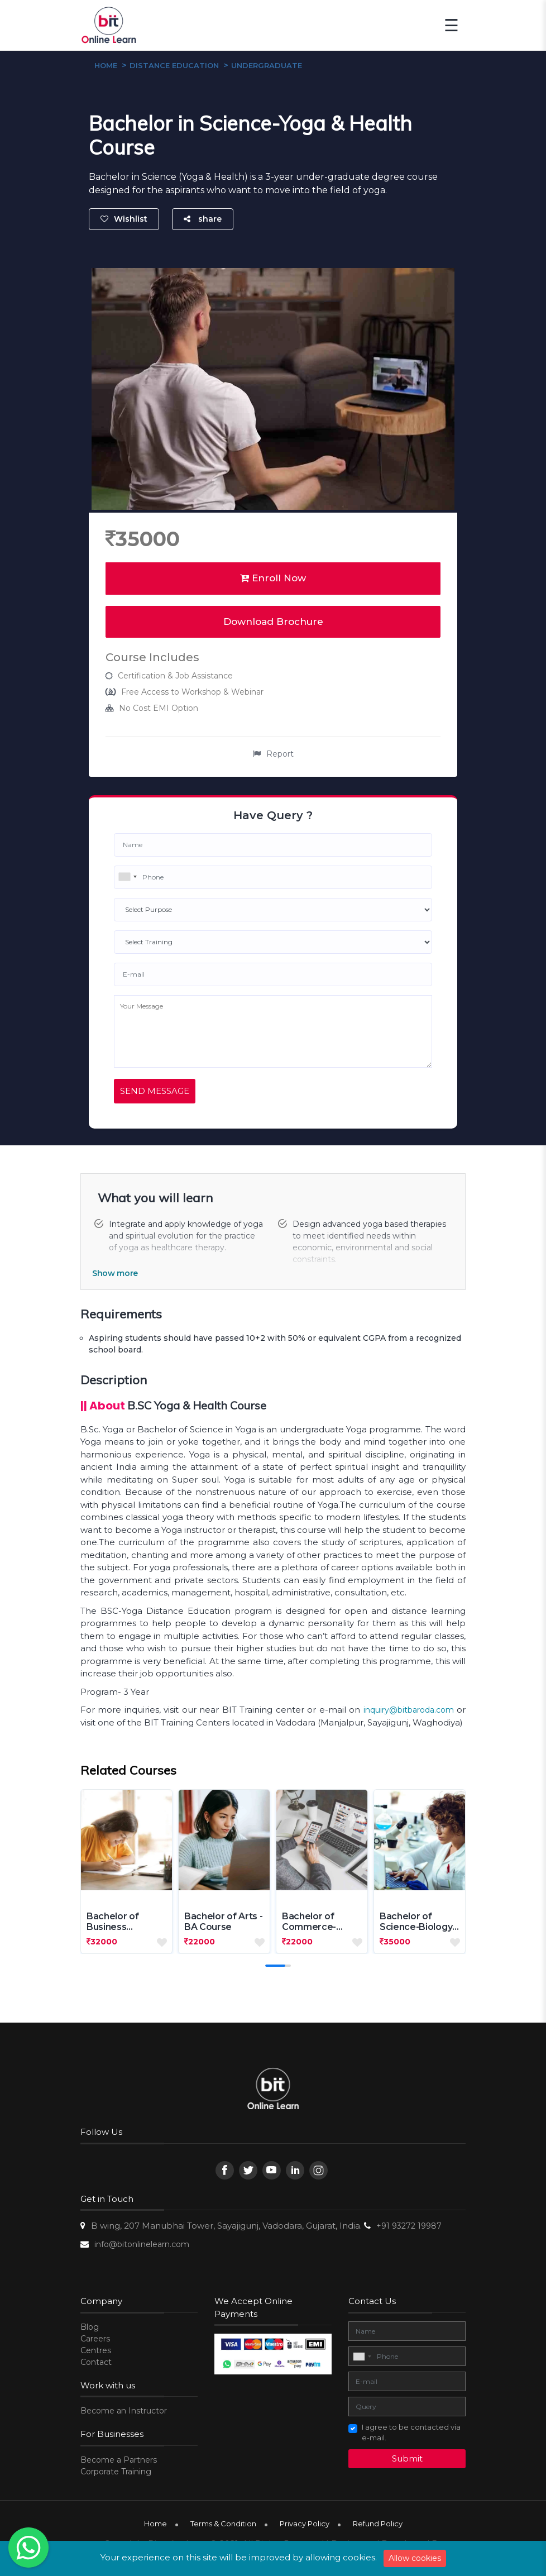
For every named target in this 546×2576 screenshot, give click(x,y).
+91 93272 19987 (409, 2226)
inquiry (376, 1710)
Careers (95, 2339)
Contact (96, 2362)
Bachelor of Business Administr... (112, 1921)
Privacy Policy (304, 2523)
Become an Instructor (123, 2411)
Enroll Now (273, 578)
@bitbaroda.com (421, 1710)
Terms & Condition (223, 2523)
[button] (275, 1966)
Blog (89, 2327)
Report (273, 754)
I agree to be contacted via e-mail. (411, 2432)
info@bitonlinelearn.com (141, 2244)
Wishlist (123, 219)
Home (155, 2523)
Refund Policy (378, 2523)
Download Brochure (273, 621)
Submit (407, 2458)
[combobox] (127, 876)
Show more (115, 1273)
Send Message (154, 1091)
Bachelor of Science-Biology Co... (416, 1921)
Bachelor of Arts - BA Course (223, 1921)
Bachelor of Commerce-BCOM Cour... (311, 1921)
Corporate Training (115, 2472)
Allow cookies (415, 2558)
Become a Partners (118, 2460)
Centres (95, 2350)
